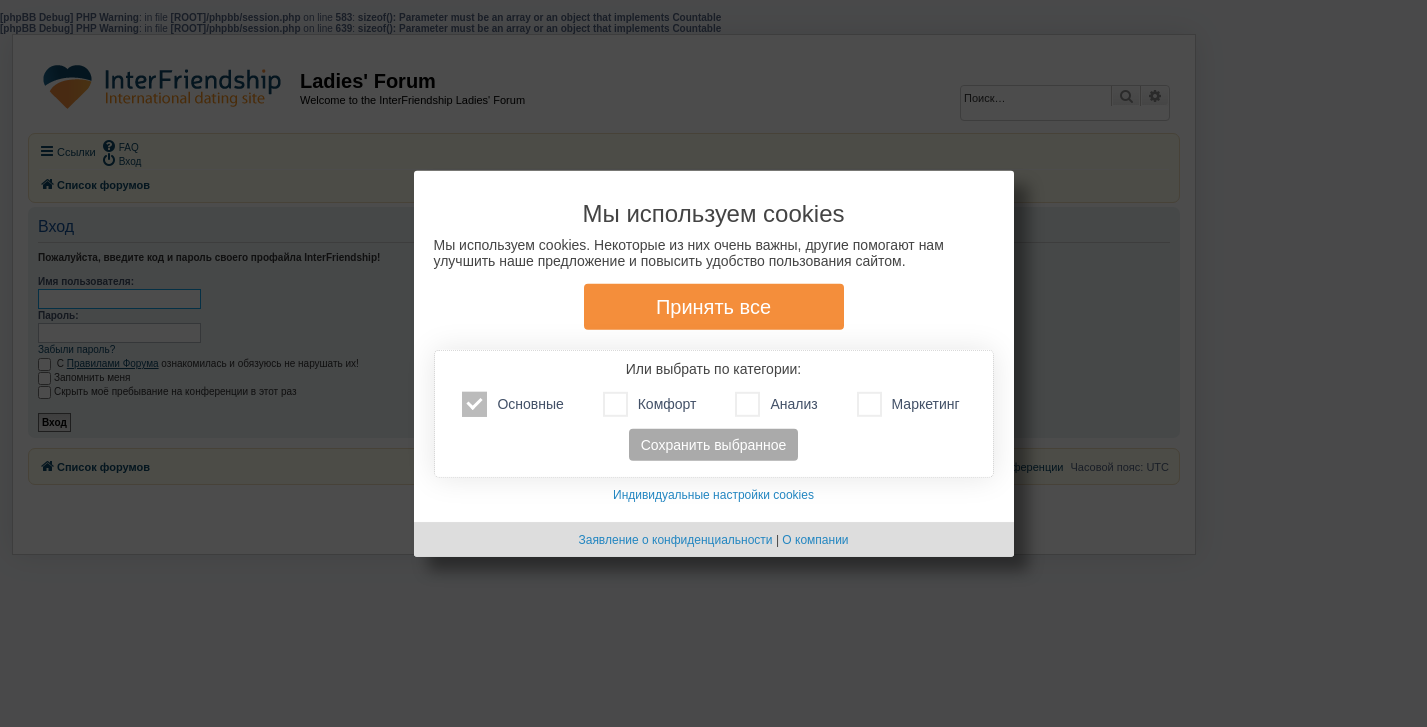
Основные (512, 404)
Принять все (713, 307)
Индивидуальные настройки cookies (713, 495)
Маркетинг (908, 404)
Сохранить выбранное (714, 445)
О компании (815, 540)
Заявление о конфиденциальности (675, 540)
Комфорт (650, 404)
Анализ (776, 404)
